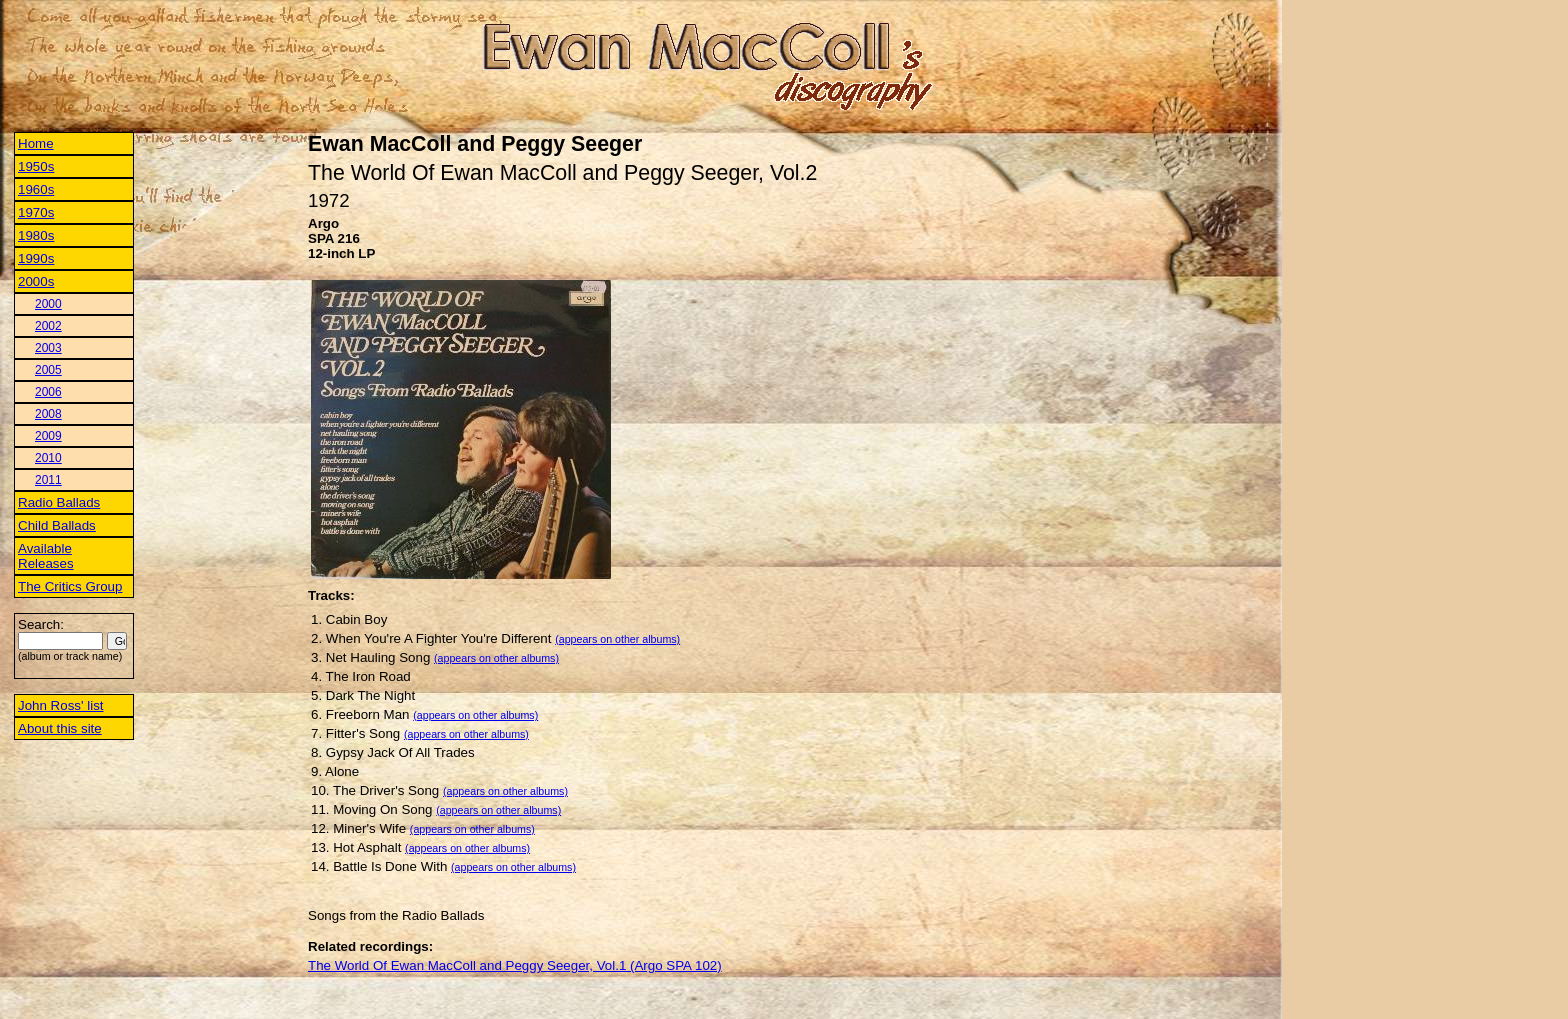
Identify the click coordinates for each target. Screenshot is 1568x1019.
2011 (48, 480)
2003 (48, 348)
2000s (36, 281)
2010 (48, 458)
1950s (36, 166)
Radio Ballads (59, 502)
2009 (48, 436)
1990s (36, 258)
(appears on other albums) (617, 639)
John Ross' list (61, 705)
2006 (48, 392)
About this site (60, 728)
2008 (48, 414)
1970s (36, 212)
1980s (36, 235)
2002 (48, 326)
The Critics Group (70, 586)
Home (36, 143)
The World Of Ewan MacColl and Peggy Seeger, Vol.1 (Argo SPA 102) (515, 965)
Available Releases (46, 556)
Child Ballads (57, 525)
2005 (48, 370)
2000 (48, 304)
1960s (36, 189)
